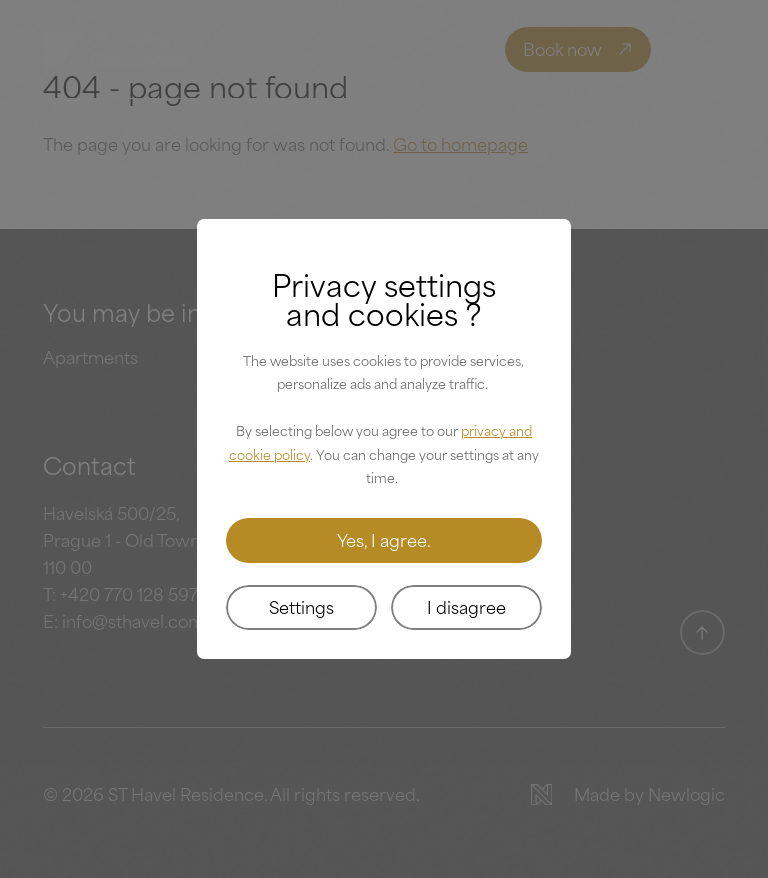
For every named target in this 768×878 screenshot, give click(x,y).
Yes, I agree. (384, 539)
